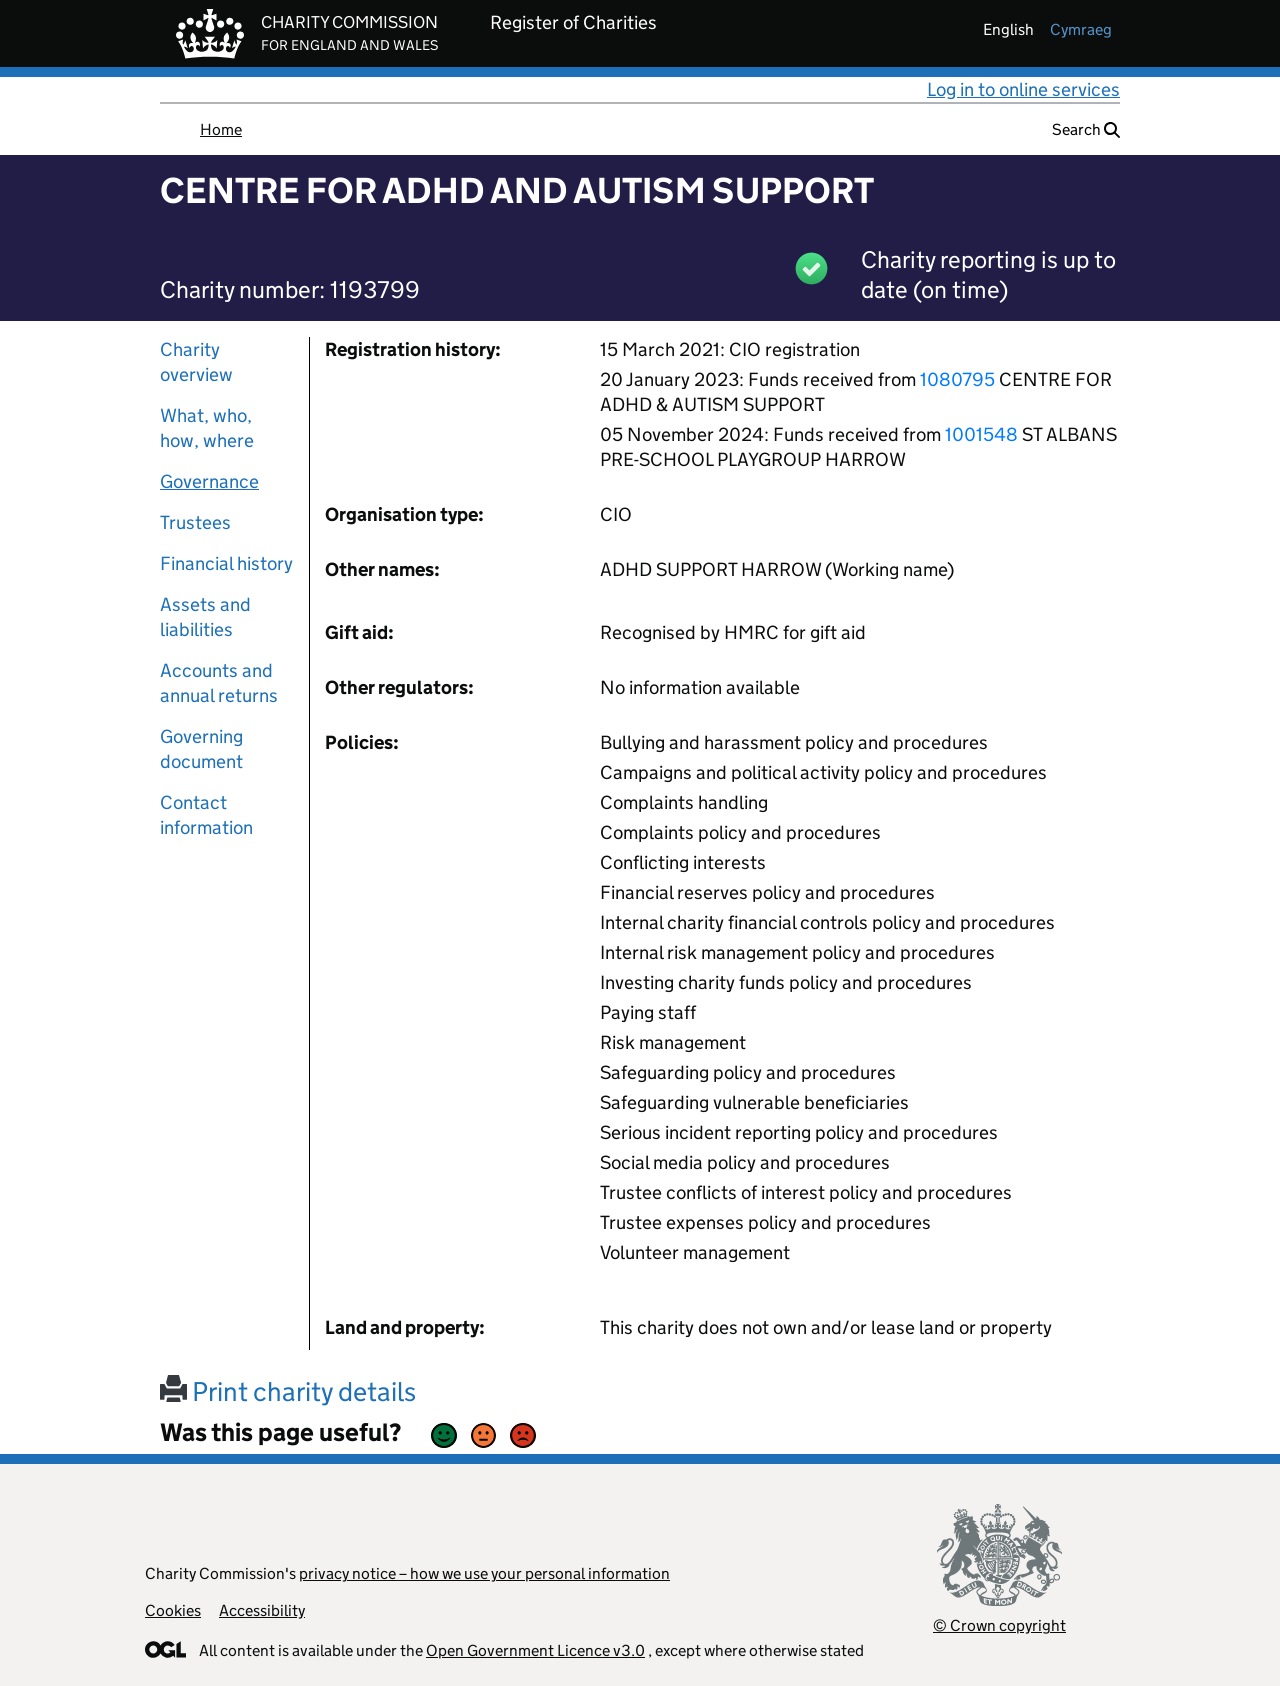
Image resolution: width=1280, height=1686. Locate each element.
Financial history (226, 563)
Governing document (201, 749)
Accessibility (262, 1610)
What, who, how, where (207, 428)
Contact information (206, 815)
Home (221, 129)
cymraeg (1081, 29)
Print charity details (288, 1391)
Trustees (195, 522)
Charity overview (196, 362)
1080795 (957, 379)
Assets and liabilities (205, 617)
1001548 (981, 434)
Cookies (173, 1610)
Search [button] (1086, 129)
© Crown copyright (999, 1625)
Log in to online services (1023, 89)
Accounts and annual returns (219, 683)
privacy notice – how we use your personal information (484, 1573)
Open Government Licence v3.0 (535, 1650)
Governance (209, 481)
